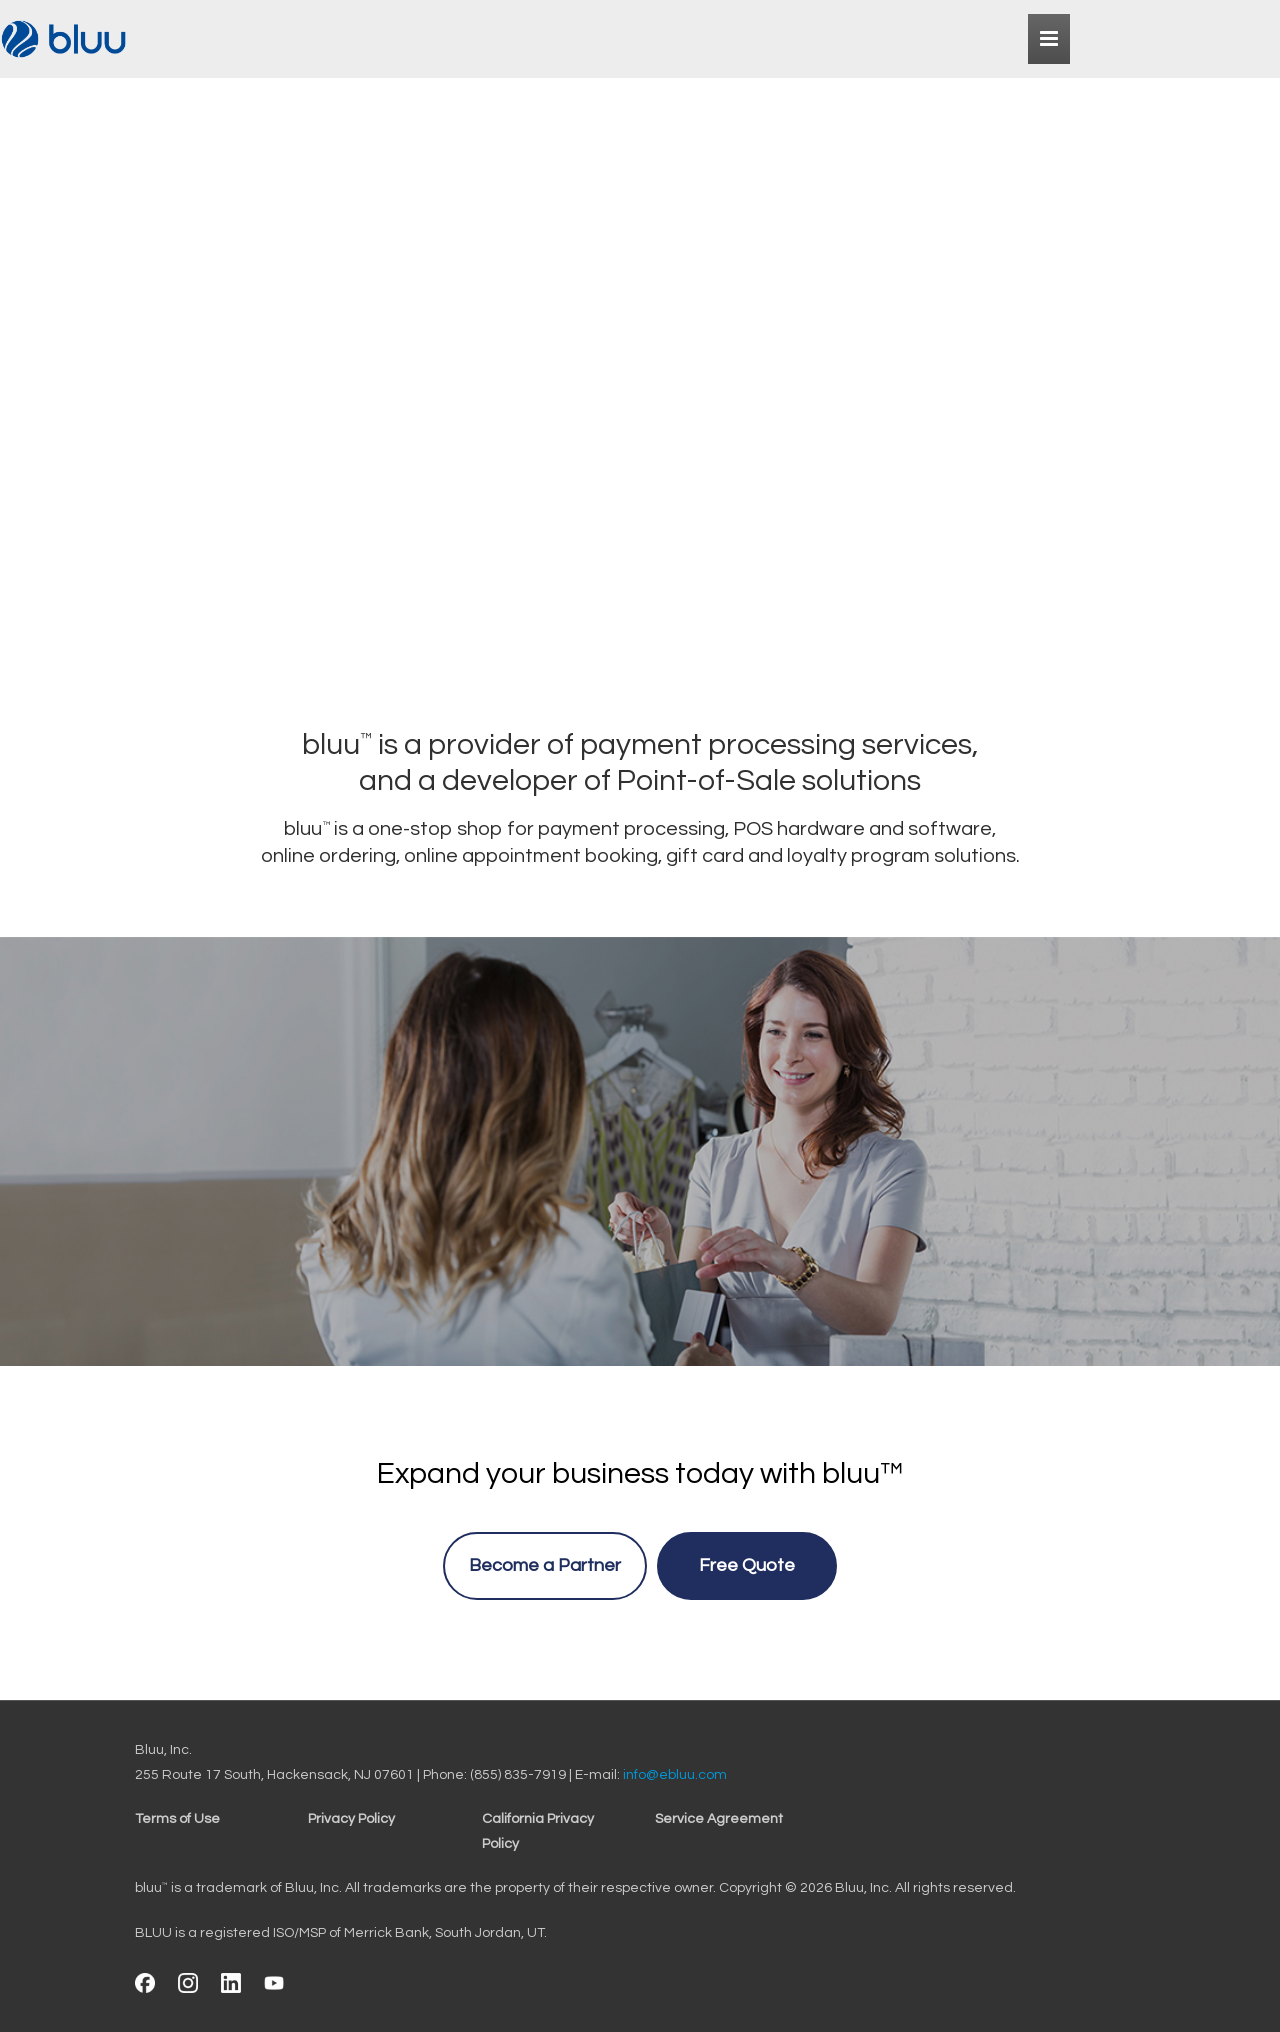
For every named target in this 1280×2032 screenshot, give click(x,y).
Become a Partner (545, 1565)
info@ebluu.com (675, 1775)
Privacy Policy (351, 1819)
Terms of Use (177, 1819)
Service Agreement (719, 1819)
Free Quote (747, 1565)
